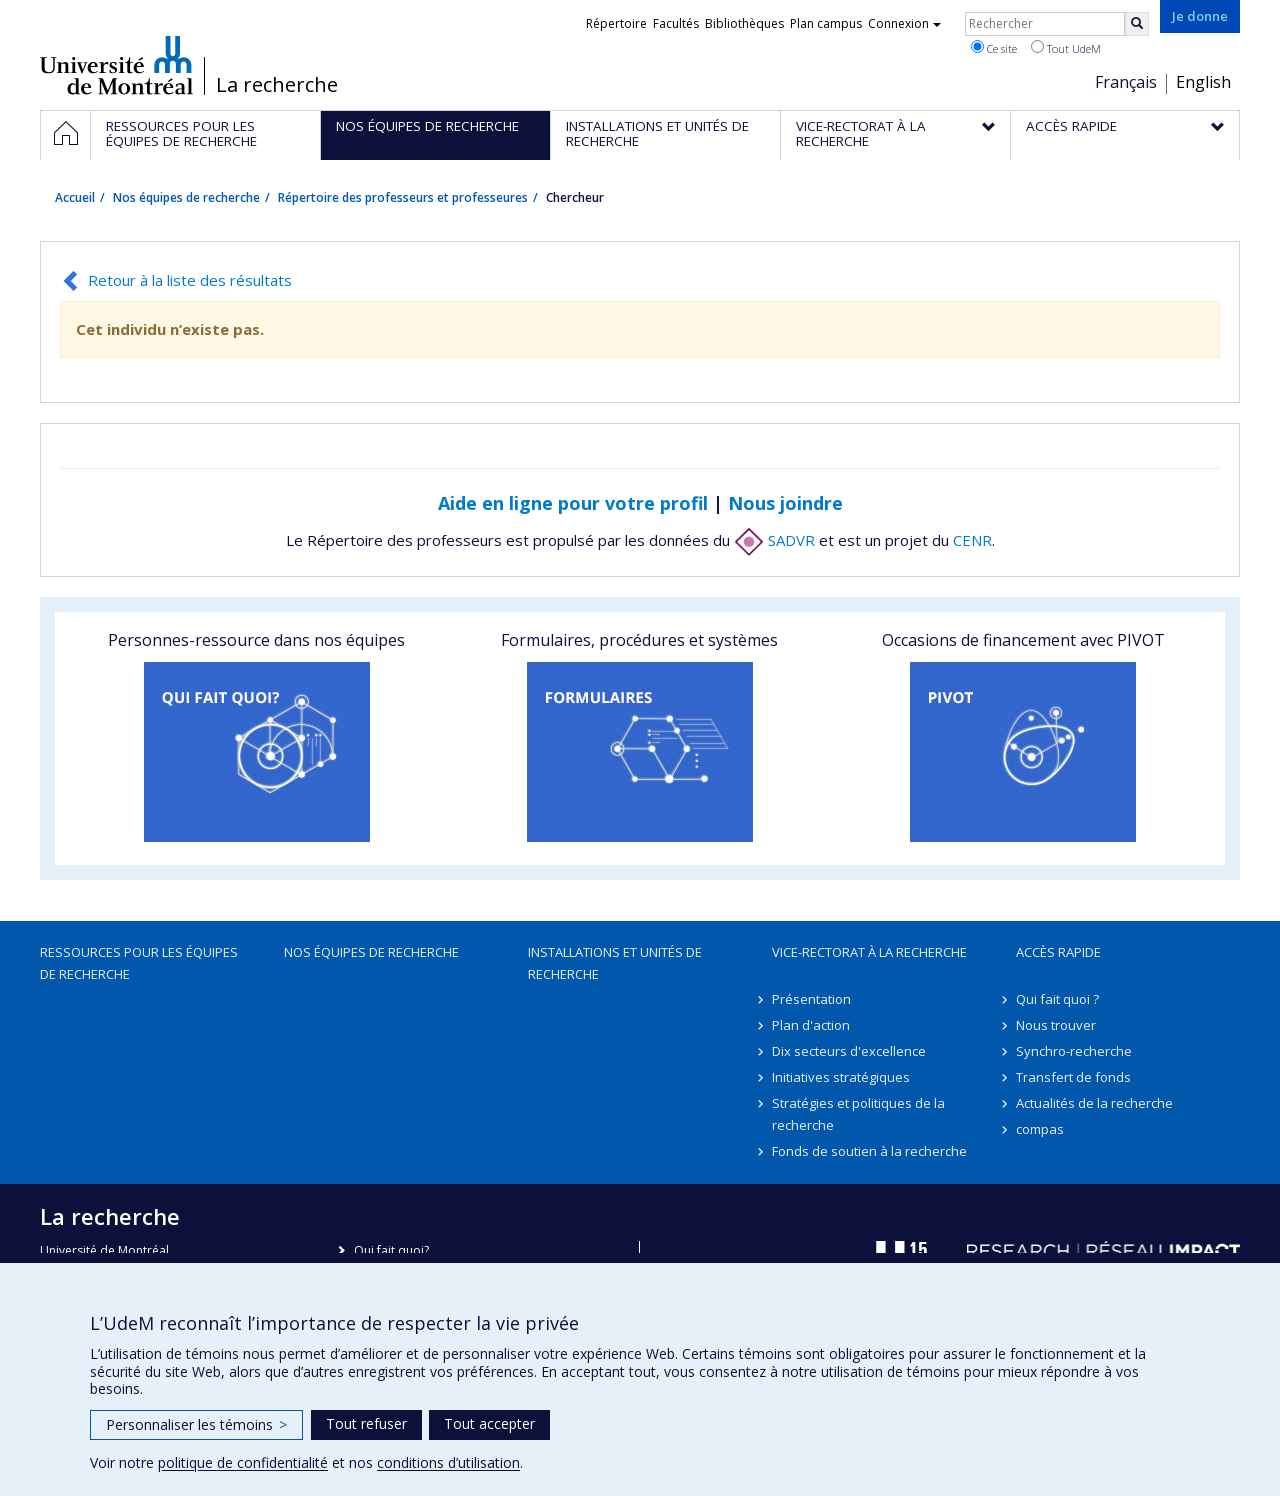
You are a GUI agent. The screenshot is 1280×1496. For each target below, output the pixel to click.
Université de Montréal (116, 65)
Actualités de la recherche (1094, 1103)
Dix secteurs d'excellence (849, 1051)
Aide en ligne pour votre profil (573, 503)
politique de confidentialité (243, 1462)
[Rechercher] (1137, 24)
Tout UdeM (1066, 48)
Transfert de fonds (1073, 1077)
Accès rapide (1058, 952)
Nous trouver (1056, 1025)
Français (1126, 82)
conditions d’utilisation (448, 1462)
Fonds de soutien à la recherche (869, 1151)
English (1203, 82)
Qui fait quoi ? (1057, 999)
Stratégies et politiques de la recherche (858, 1114)
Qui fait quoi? (391, 1250)
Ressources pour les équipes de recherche (139, 963)
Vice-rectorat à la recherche (869, 952)
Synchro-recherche (1074, 1051)
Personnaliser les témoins (196, 1424)
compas (1040, 1129)
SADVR (774, 540)
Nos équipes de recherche (186, 197)
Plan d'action (811, 1025)
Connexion (904, 23)
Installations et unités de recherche (615, 963)
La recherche (277, 85)
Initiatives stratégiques (841, 1077)
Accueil (75, 197)
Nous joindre (785, 503)
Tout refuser (366, 1423)
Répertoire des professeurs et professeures (403, 197)
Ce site (994, 48)
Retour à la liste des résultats (190, 280)
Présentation (811, 999)
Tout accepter (489, 1423)
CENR (972, 540)
